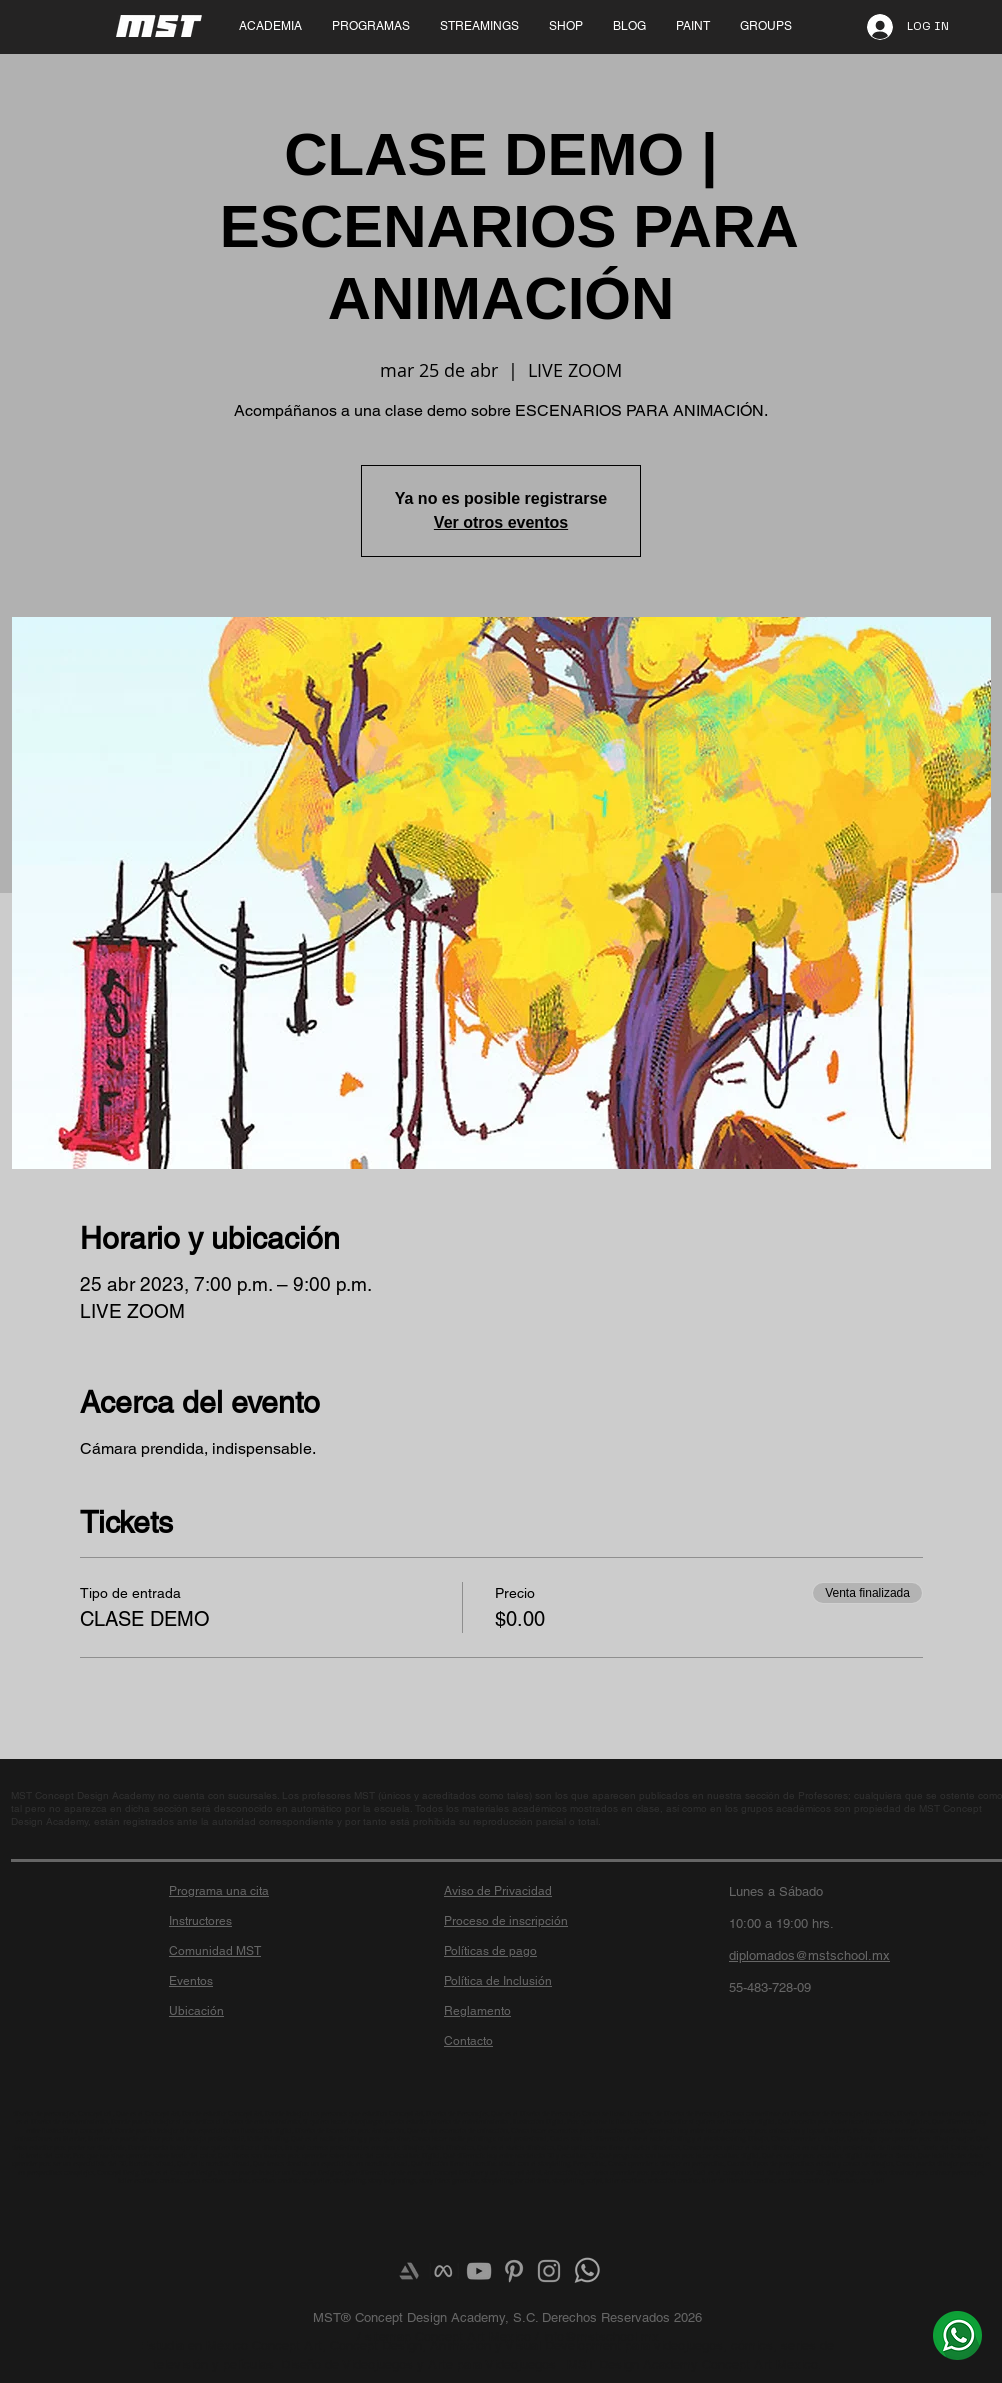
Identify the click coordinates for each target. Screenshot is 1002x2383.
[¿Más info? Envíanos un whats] (957, 2335)
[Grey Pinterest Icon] (514, 2271)
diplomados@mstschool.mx (809, 1955)
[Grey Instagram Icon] (549, 2271)
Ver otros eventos (501, 522)
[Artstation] (409, 2271)
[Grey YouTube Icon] (479, 2271)
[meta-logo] (444, 2271)
